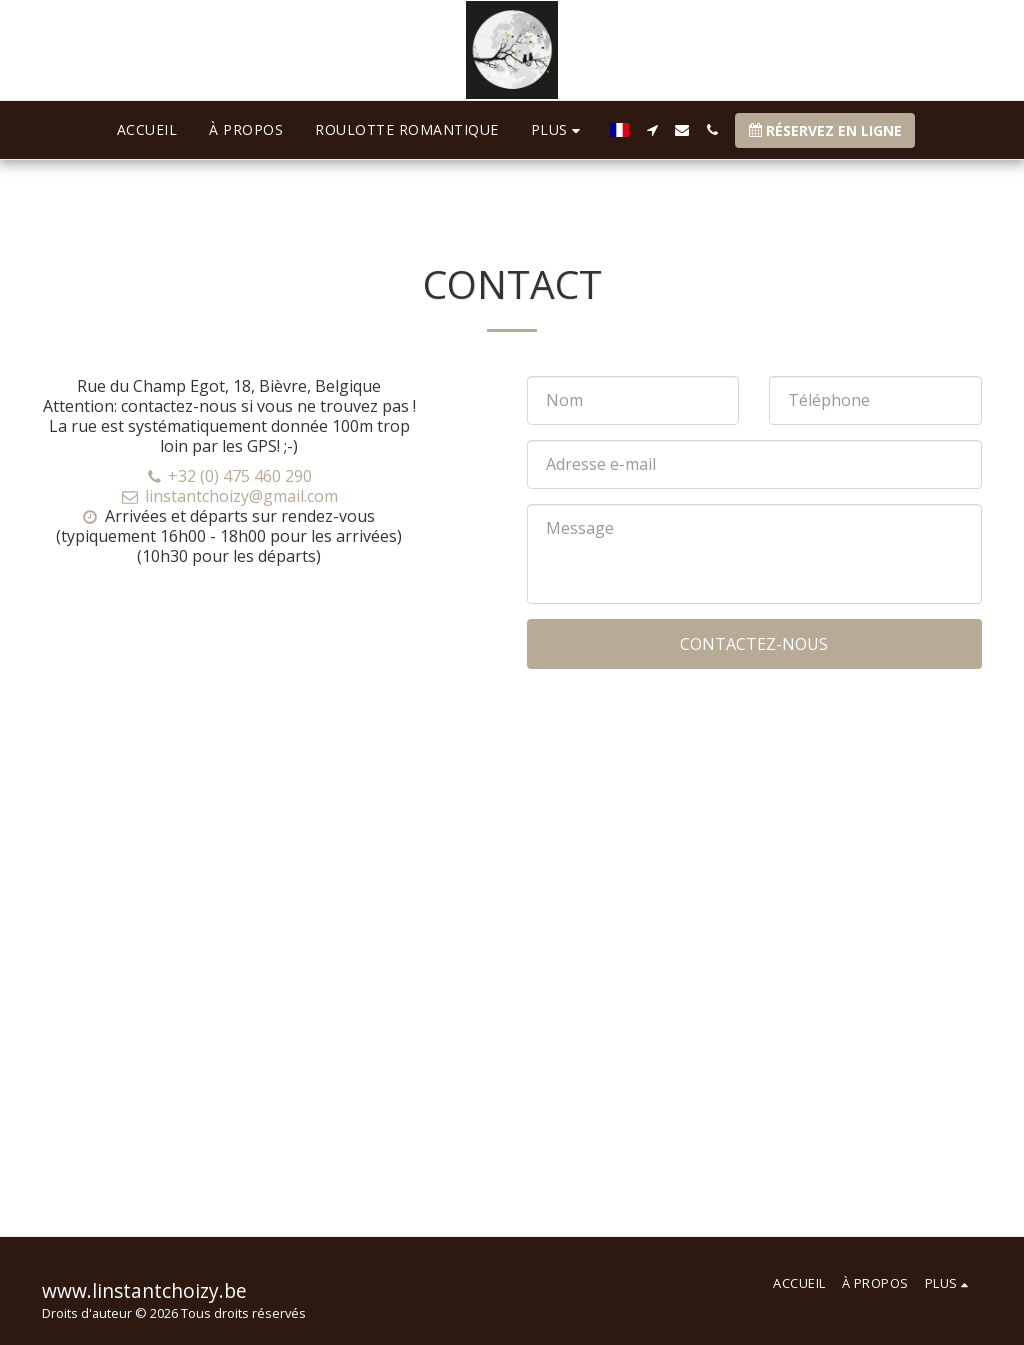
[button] (652, 130)
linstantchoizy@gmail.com (229, 496)
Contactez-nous (754, 644)
